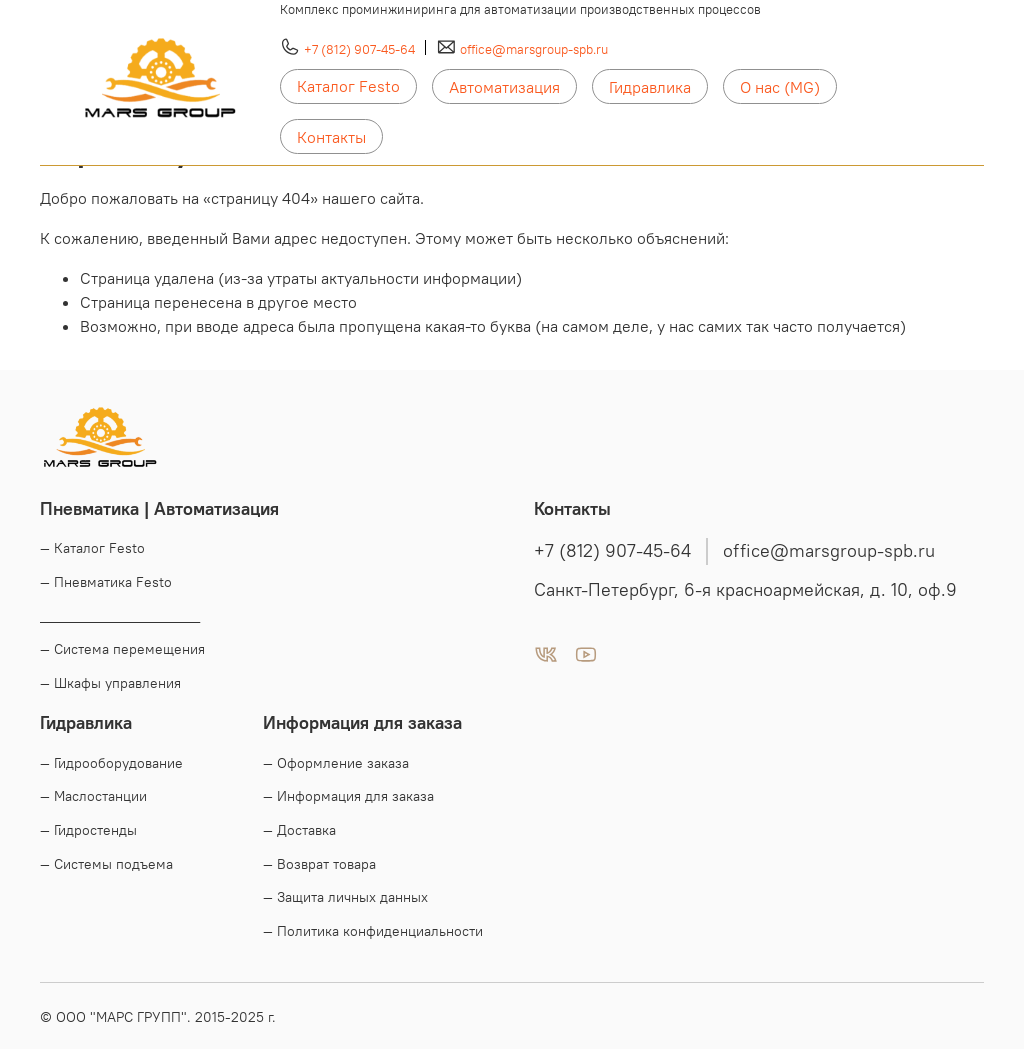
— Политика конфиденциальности (373, 931)
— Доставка (299, 830)
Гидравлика (650, 87)
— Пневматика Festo (106, 582)
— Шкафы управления (110, 683)
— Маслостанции (93, 796)
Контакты (331, 137)
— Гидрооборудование (111, 763)
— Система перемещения (122, 649)
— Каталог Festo (92, 548)
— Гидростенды (88, 830)
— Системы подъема (106, 864)
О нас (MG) (780, 87)
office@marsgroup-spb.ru (534, 49)
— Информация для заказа (348, 796)
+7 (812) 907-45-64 (359, 49)
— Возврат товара (319, 864)
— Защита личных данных (345, 897)
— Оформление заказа (336, 763)
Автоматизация (504, 87)
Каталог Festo (348, 86)
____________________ (120, 616)
